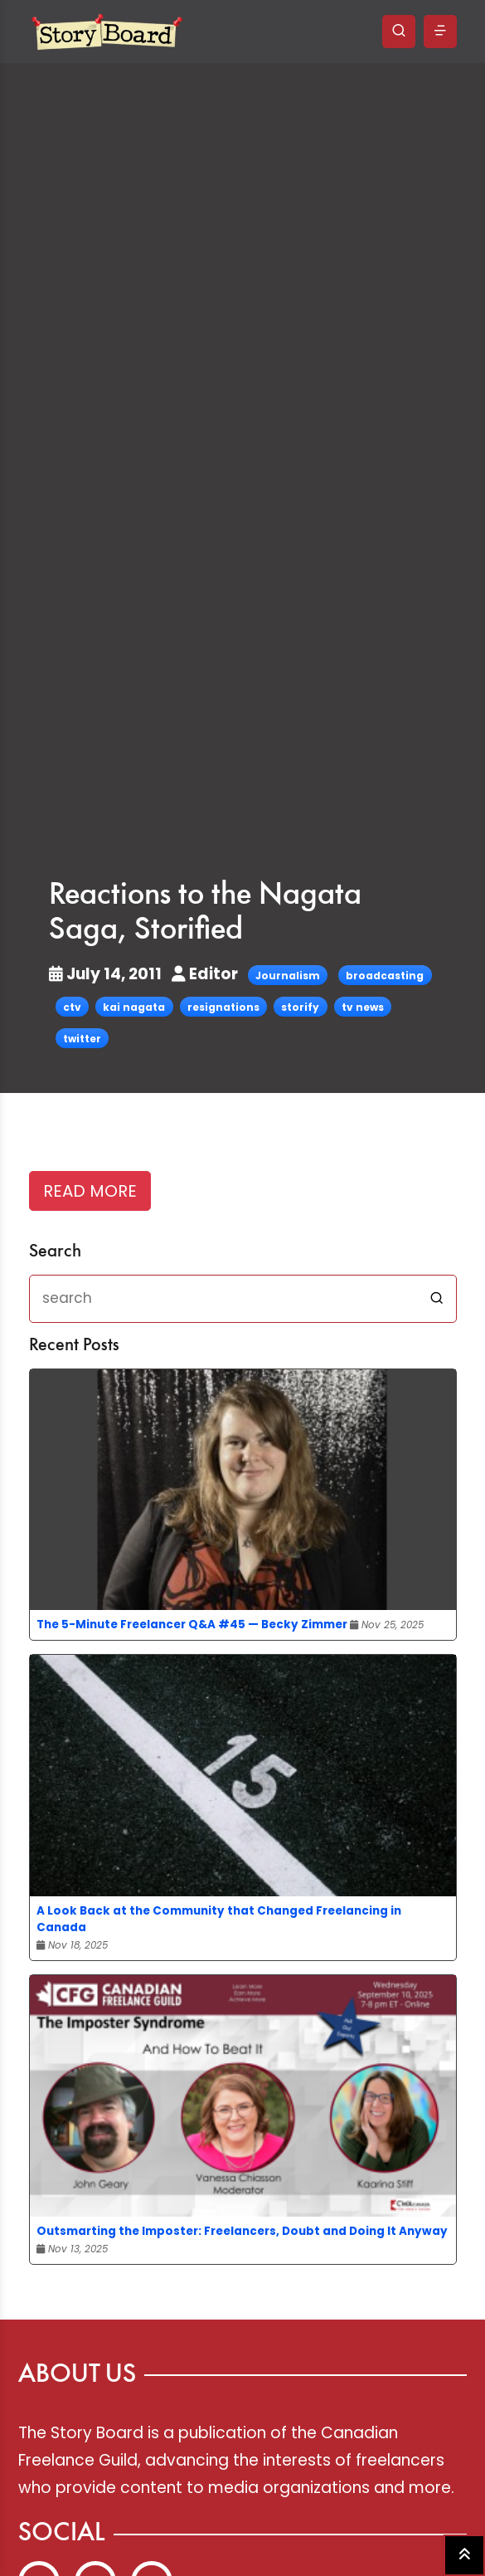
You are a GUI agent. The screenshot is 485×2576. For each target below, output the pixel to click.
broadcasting (385, 975)
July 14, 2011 (107, 974)
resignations (223, 1007)
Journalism (287, 975)
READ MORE (90, 1191)
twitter (82, 1039)
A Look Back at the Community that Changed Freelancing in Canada (218, 1919)
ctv (72, 1007)
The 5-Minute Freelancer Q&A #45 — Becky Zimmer (191, 1624)
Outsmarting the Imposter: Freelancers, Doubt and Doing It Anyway (242, 2231)
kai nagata (134, 1007)
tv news (363, 1007)
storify (300, 1007)
